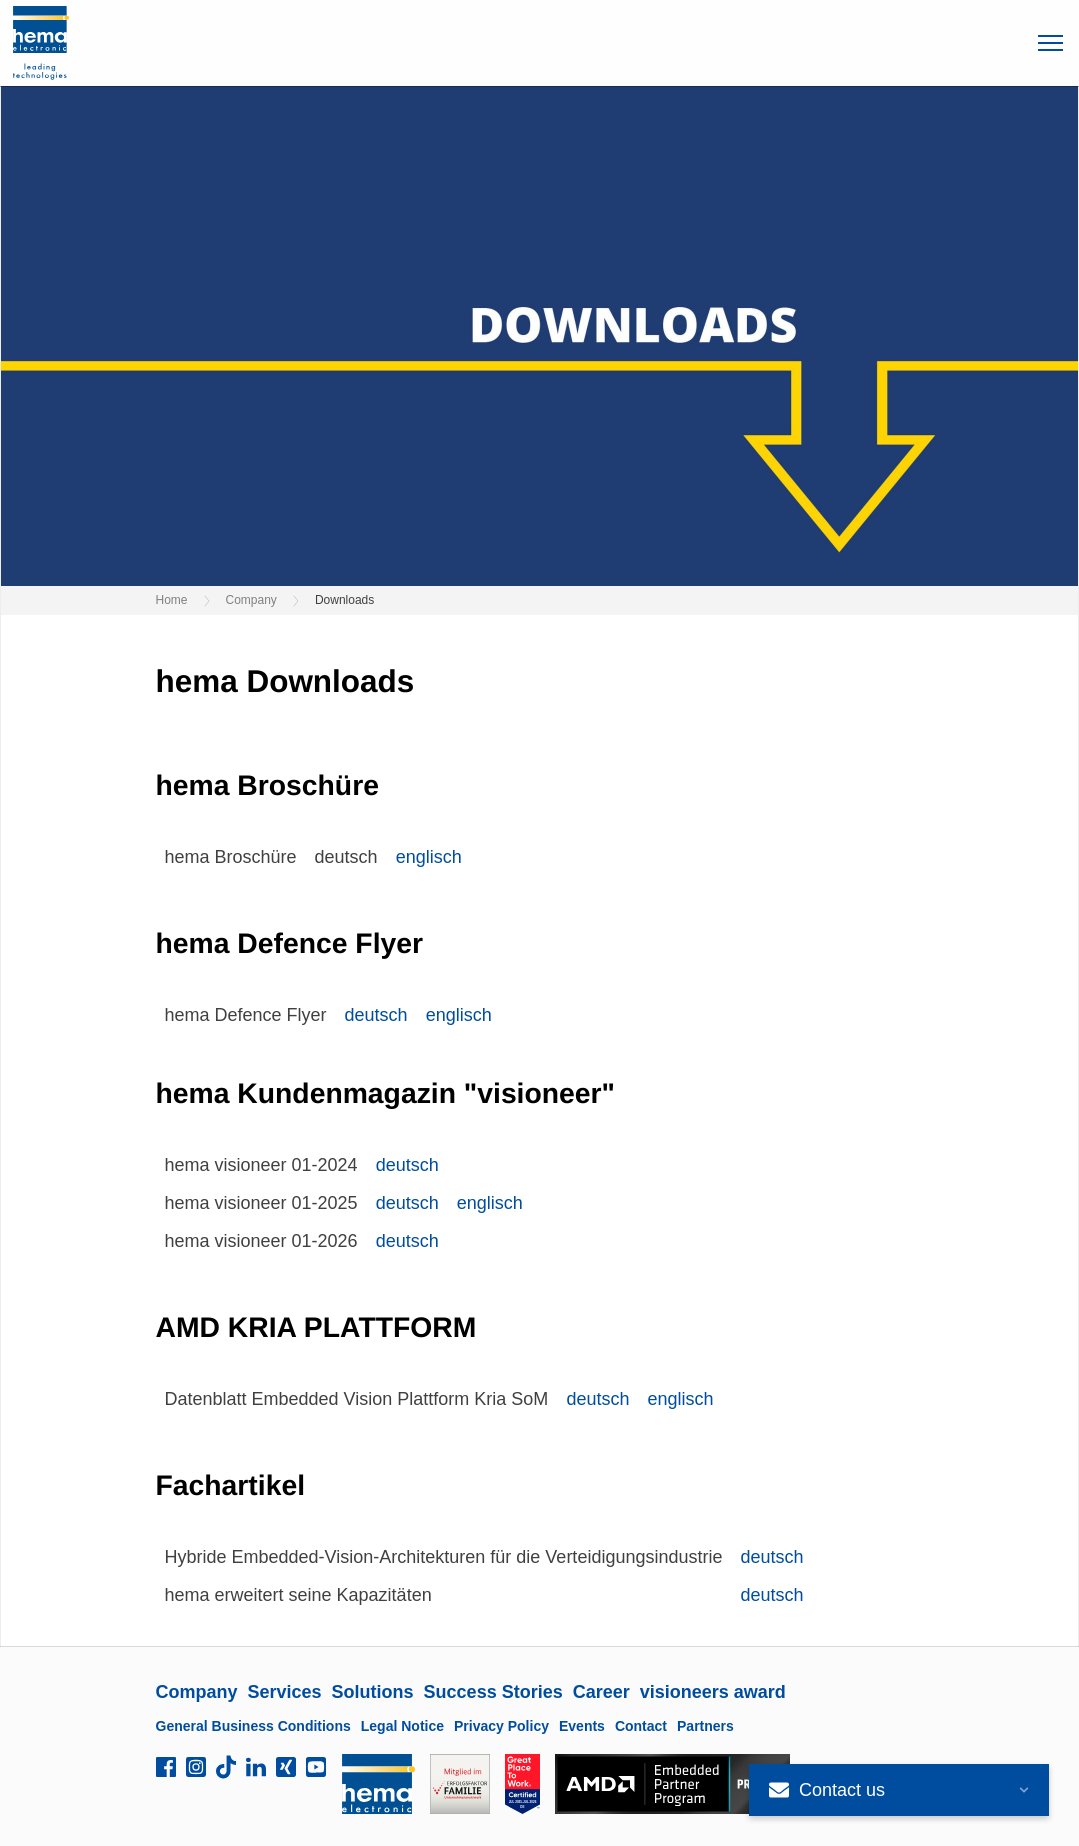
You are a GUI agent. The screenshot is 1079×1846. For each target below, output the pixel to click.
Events (582, 1726)
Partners (705, 1726)
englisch (429, 857)
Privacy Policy (501, 1726)
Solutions (373, 1692)
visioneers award (713, 1692)
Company (251, 600)
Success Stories (493, 1692)
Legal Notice (402, 1726)
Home (172, 600)
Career (601, 1692)
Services (285, 1692)
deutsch (376, 1015)
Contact (641, 1726)
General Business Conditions (253, 1726)
